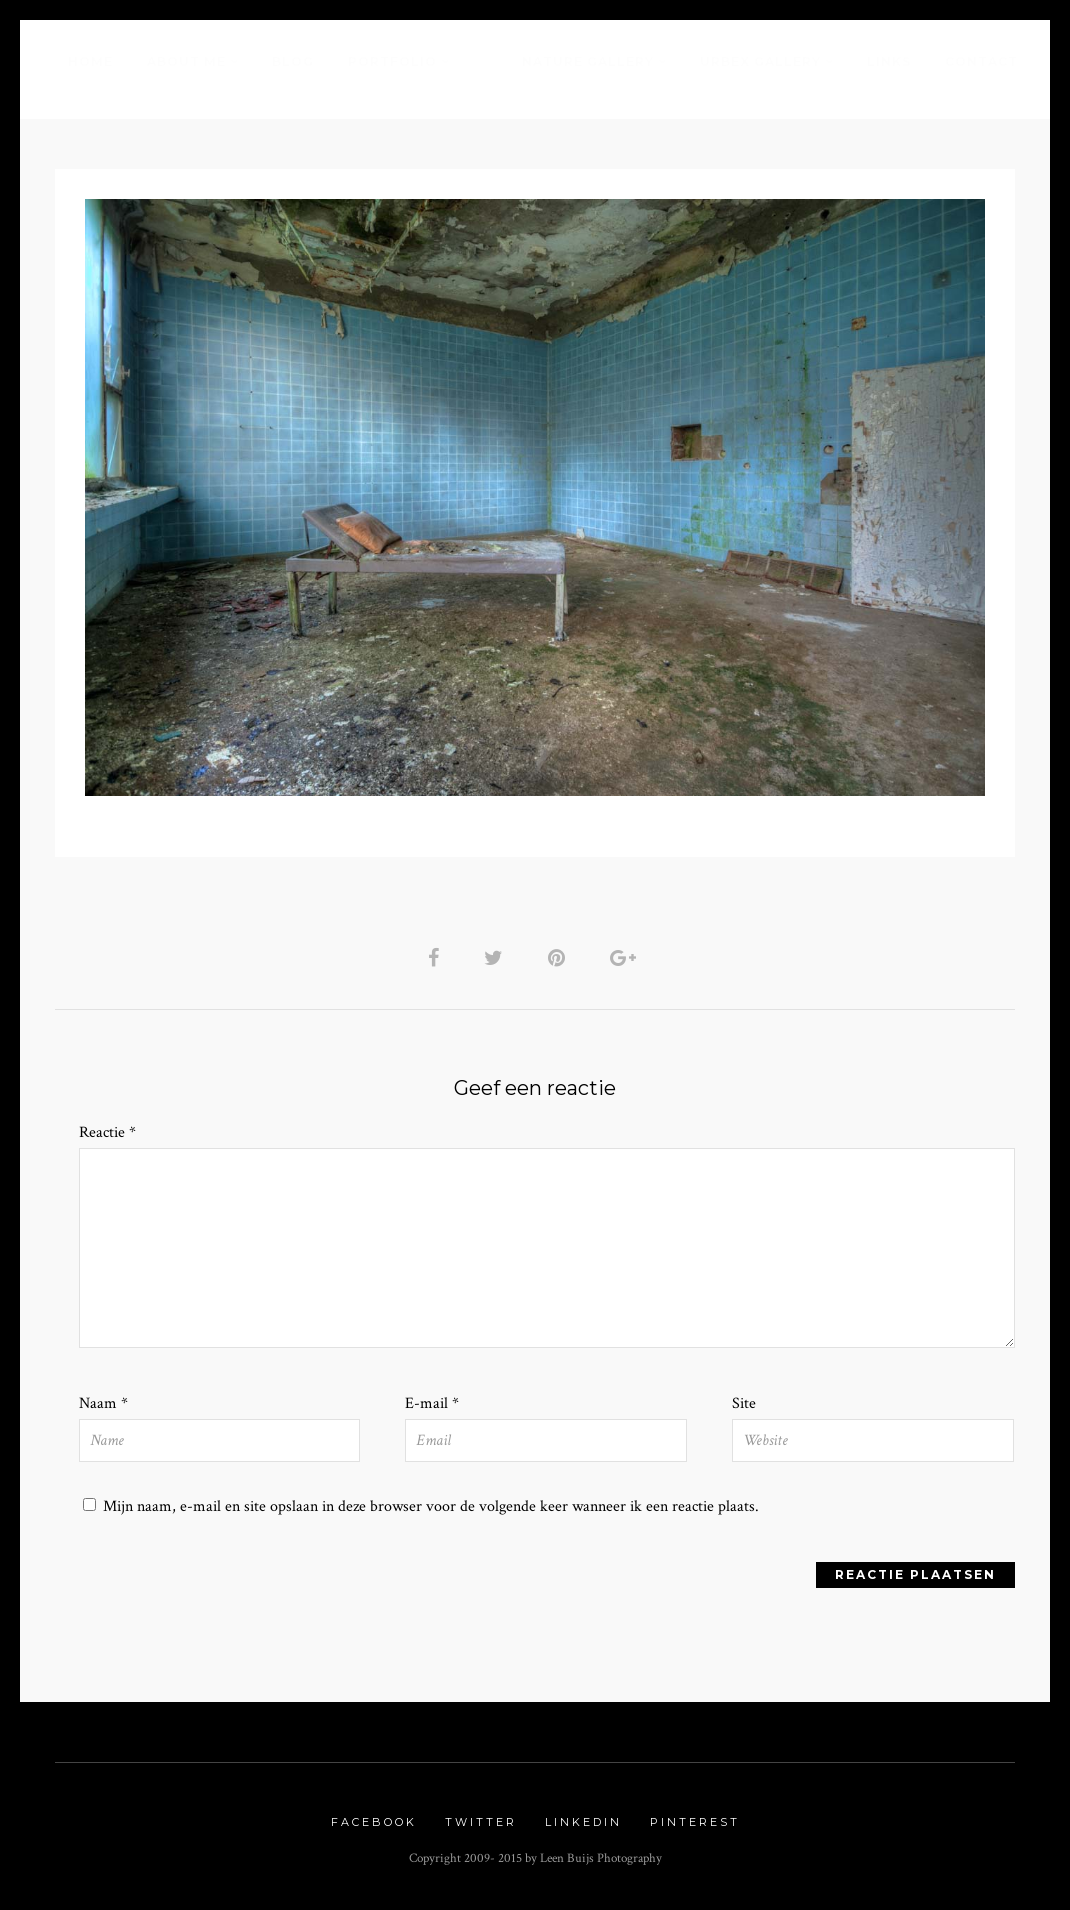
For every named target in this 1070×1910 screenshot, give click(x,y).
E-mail (432, 1403)
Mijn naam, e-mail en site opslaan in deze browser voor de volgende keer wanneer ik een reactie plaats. (431, 1506)
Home (90, 61)
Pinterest (695, 1822)
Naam (103, 1403)
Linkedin (583, 1822)
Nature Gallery (588, 61)
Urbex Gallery (760, 61)
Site (744, 1403)
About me (186, 61)
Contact (981, 61)
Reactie (107, 1132)
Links (889, 61)
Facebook (374, 1822)
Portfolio (392, 61)
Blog (293, 61)
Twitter (481, 1822)
